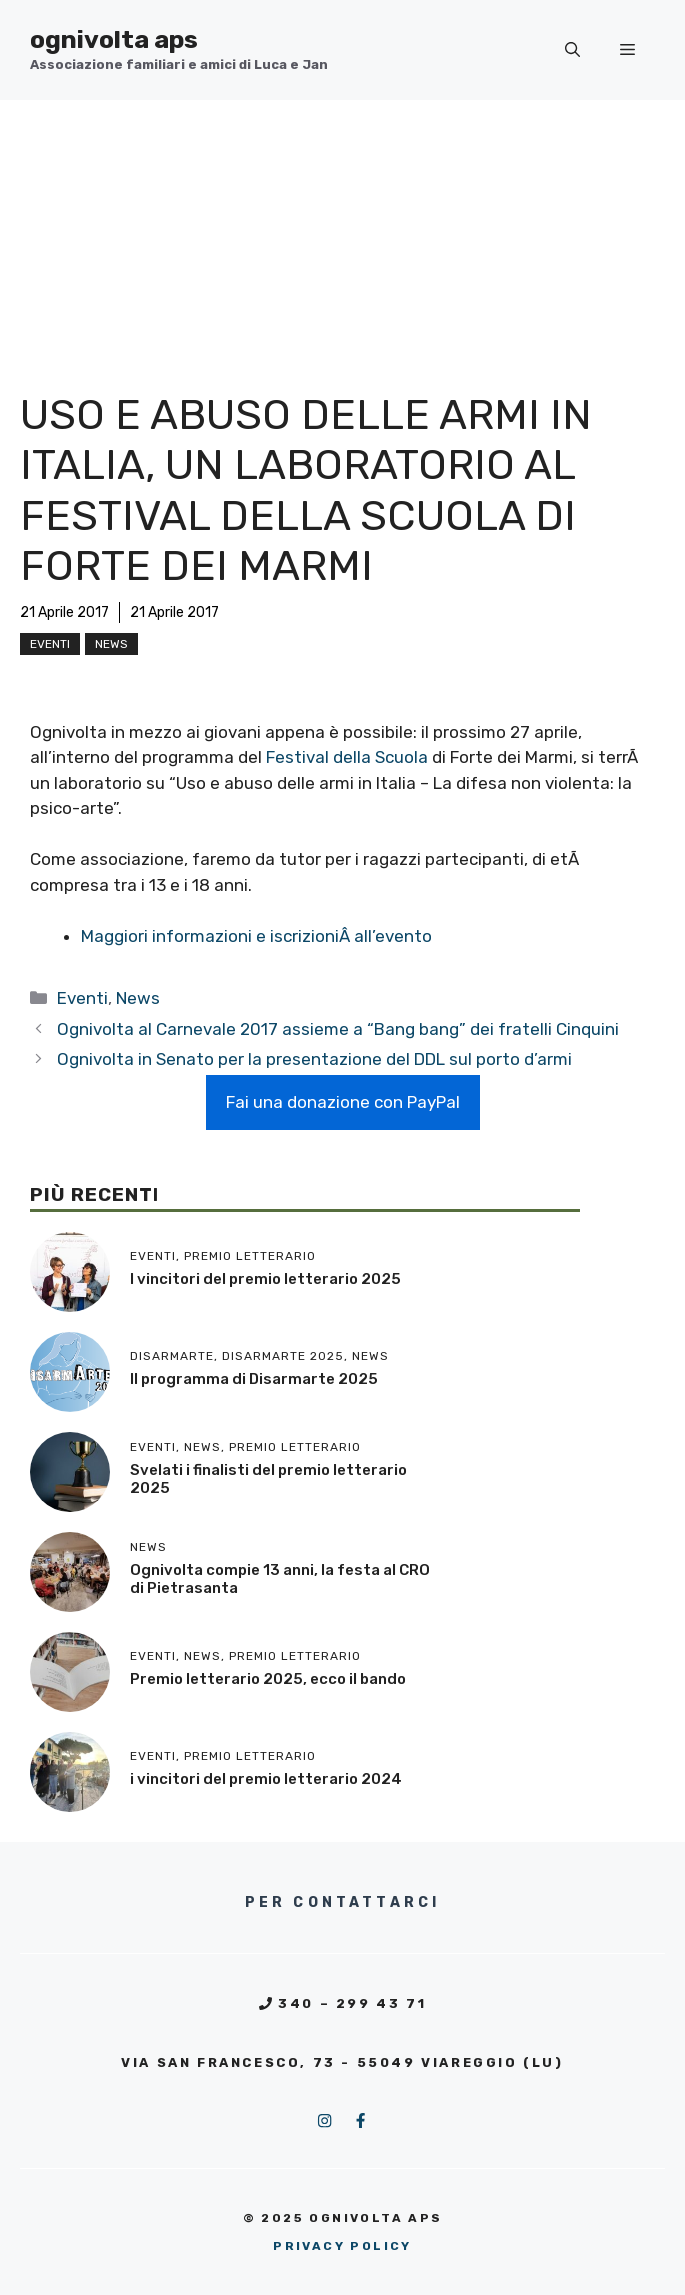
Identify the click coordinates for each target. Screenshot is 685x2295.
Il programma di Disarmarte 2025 (254, 1379)
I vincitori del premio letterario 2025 (265, 1279)
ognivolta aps (114, 39)
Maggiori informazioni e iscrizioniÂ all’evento (256, 936)
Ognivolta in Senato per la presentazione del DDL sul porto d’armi (314, 1059)
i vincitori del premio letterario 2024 (266, 1779)
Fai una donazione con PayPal (343, 1102)
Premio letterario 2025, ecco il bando (268, 1679)
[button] (572, 50)
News (111, 644)
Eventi (50, 644)
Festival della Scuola (347, 757)
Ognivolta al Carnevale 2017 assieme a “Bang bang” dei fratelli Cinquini (338, 1029)
